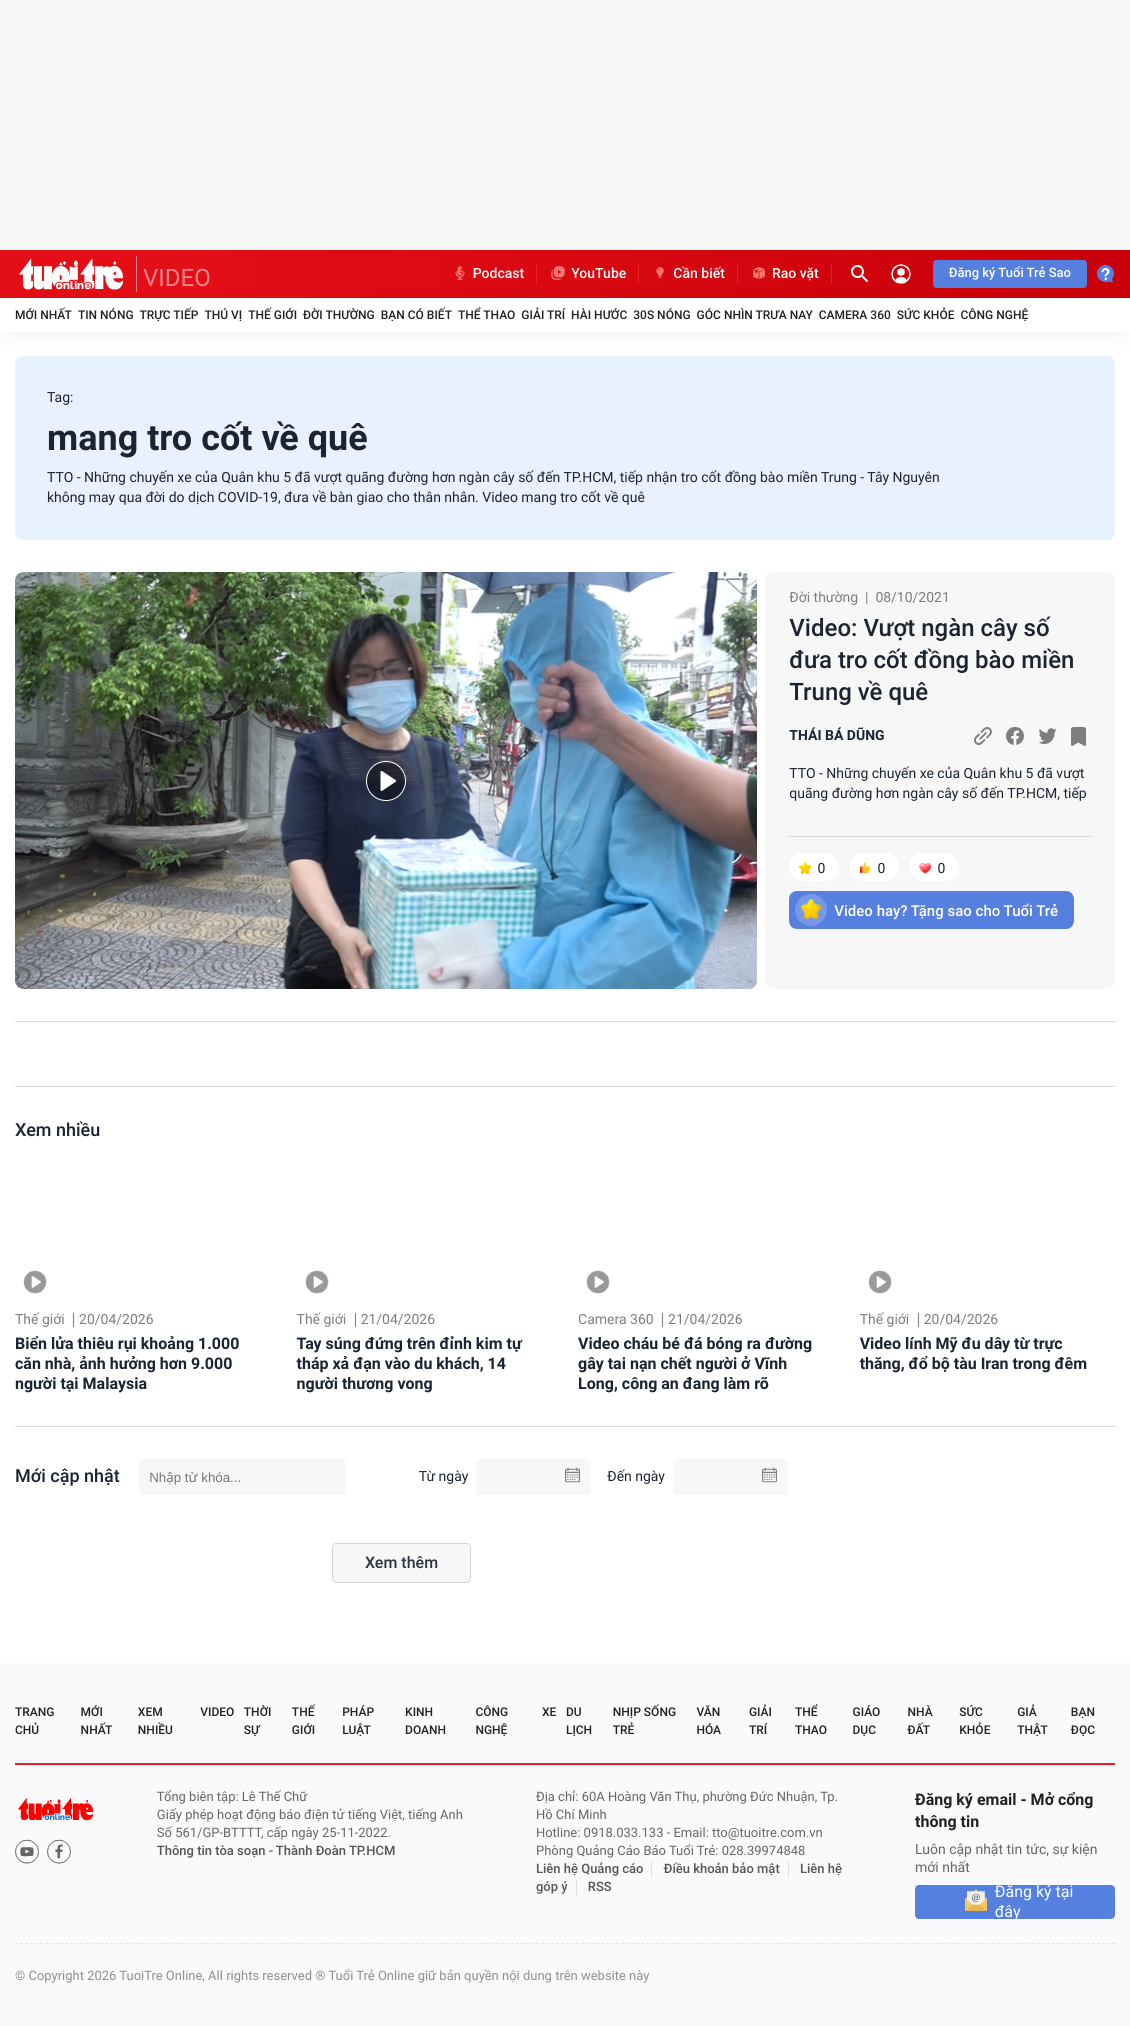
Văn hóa (708, 1721)
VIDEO (177, 278)
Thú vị (223, 315)
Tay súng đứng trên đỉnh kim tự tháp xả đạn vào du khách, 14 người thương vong (409, 1363)
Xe (549, 1712)
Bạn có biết (416, 315)
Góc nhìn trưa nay (755, 315)
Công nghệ (994, 315)
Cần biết (688, 274)
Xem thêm (401, 1562)
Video (217, 1712)
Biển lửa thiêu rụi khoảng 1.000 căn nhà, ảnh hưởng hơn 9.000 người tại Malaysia (127, 1363)
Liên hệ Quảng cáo (590, 1869)
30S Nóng (661, 315)
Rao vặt (784, 274)
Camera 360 (855, 315)
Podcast (488, 274)
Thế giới (272, 315)
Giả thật (1032, 1721)
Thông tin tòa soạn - (216, 1851)
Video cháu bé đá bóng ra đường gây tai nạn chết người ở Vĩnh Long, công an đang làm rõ (695, 1363)
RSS (600, 1887)
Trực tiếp (169, 315)
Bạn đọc (1083, 1721)
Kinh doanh (425, 1721)
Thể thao (486, 315)
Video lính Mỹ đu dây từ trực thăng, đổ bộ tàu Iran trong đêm (973, 1353)
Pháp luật (358, 1721)
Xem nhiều (57, 1130)
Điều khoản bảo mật (722, 1869)
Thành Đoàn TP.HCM (335, 1851)
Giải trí (543, 315)
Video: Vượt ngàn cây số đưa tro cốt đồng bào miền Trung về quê (931, 660)
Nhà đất (919, 1721)
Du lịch (579, 1721)
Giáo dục (867, 1721)
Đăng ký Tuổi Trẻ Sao (1010, 273)
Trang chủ (34, 1721)
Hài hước (599, 315)
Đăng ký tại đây (1034, 1902)
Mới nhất (43, 315)
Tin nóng (106, 315)
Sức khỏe (926, 315)
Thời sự (258, 1721)
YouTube (587, 274)
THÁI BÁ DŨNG (836, 736)
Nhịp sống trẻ (644, 1721)
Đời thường (339, 315)
